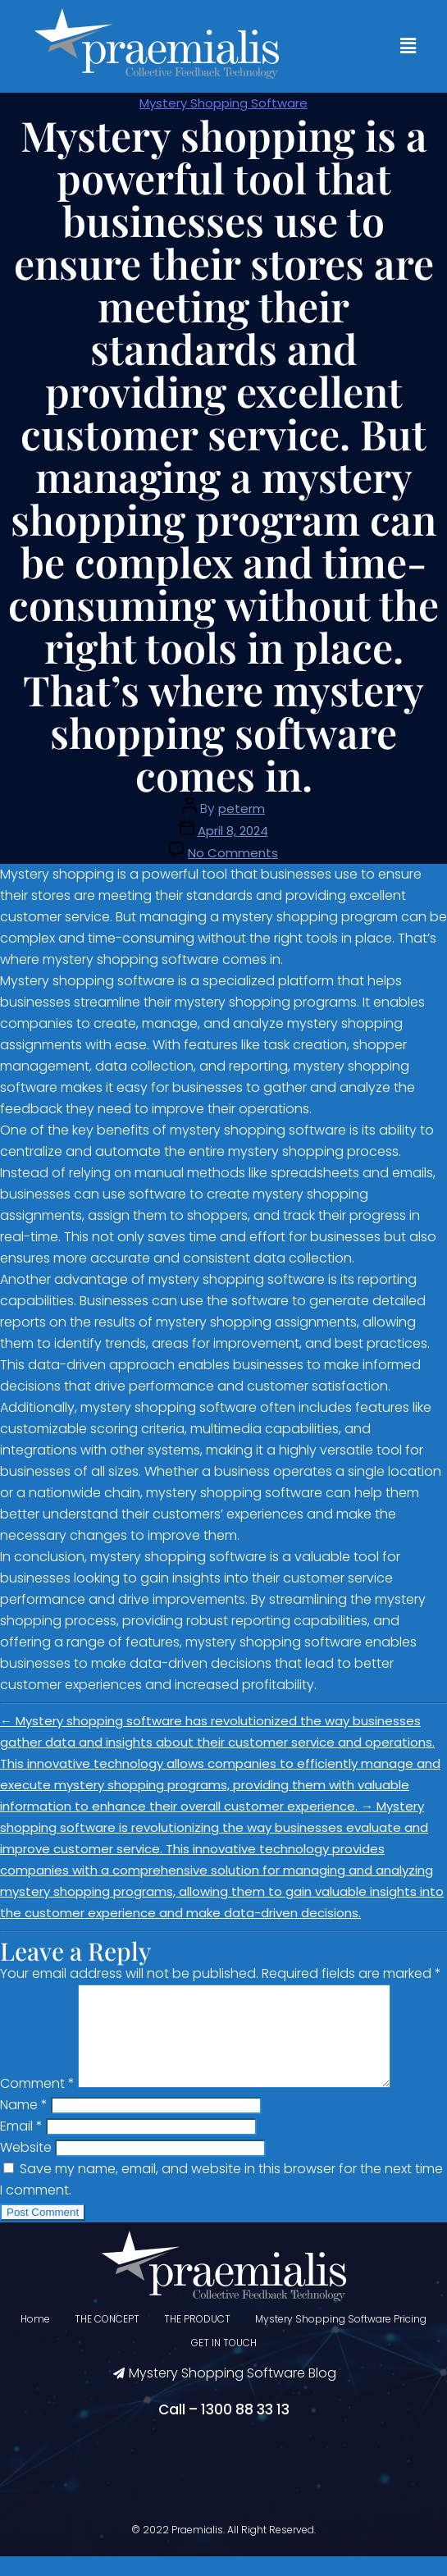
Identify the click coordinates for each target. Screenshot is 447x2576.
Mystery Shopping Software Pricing (340, 2338)
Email (21, 2145)
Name (24, 2124)
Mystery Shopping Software (223, 103)
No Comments (233, 852)
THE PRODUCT (197, 2338)
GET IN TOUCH (224, 2362)
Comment (37, 2103)
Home (35, 2338)
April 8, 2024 (233, 830)
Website (26, 2167)
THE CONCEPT (107, 2338)
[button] (408, 46)
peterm (241, 808)
